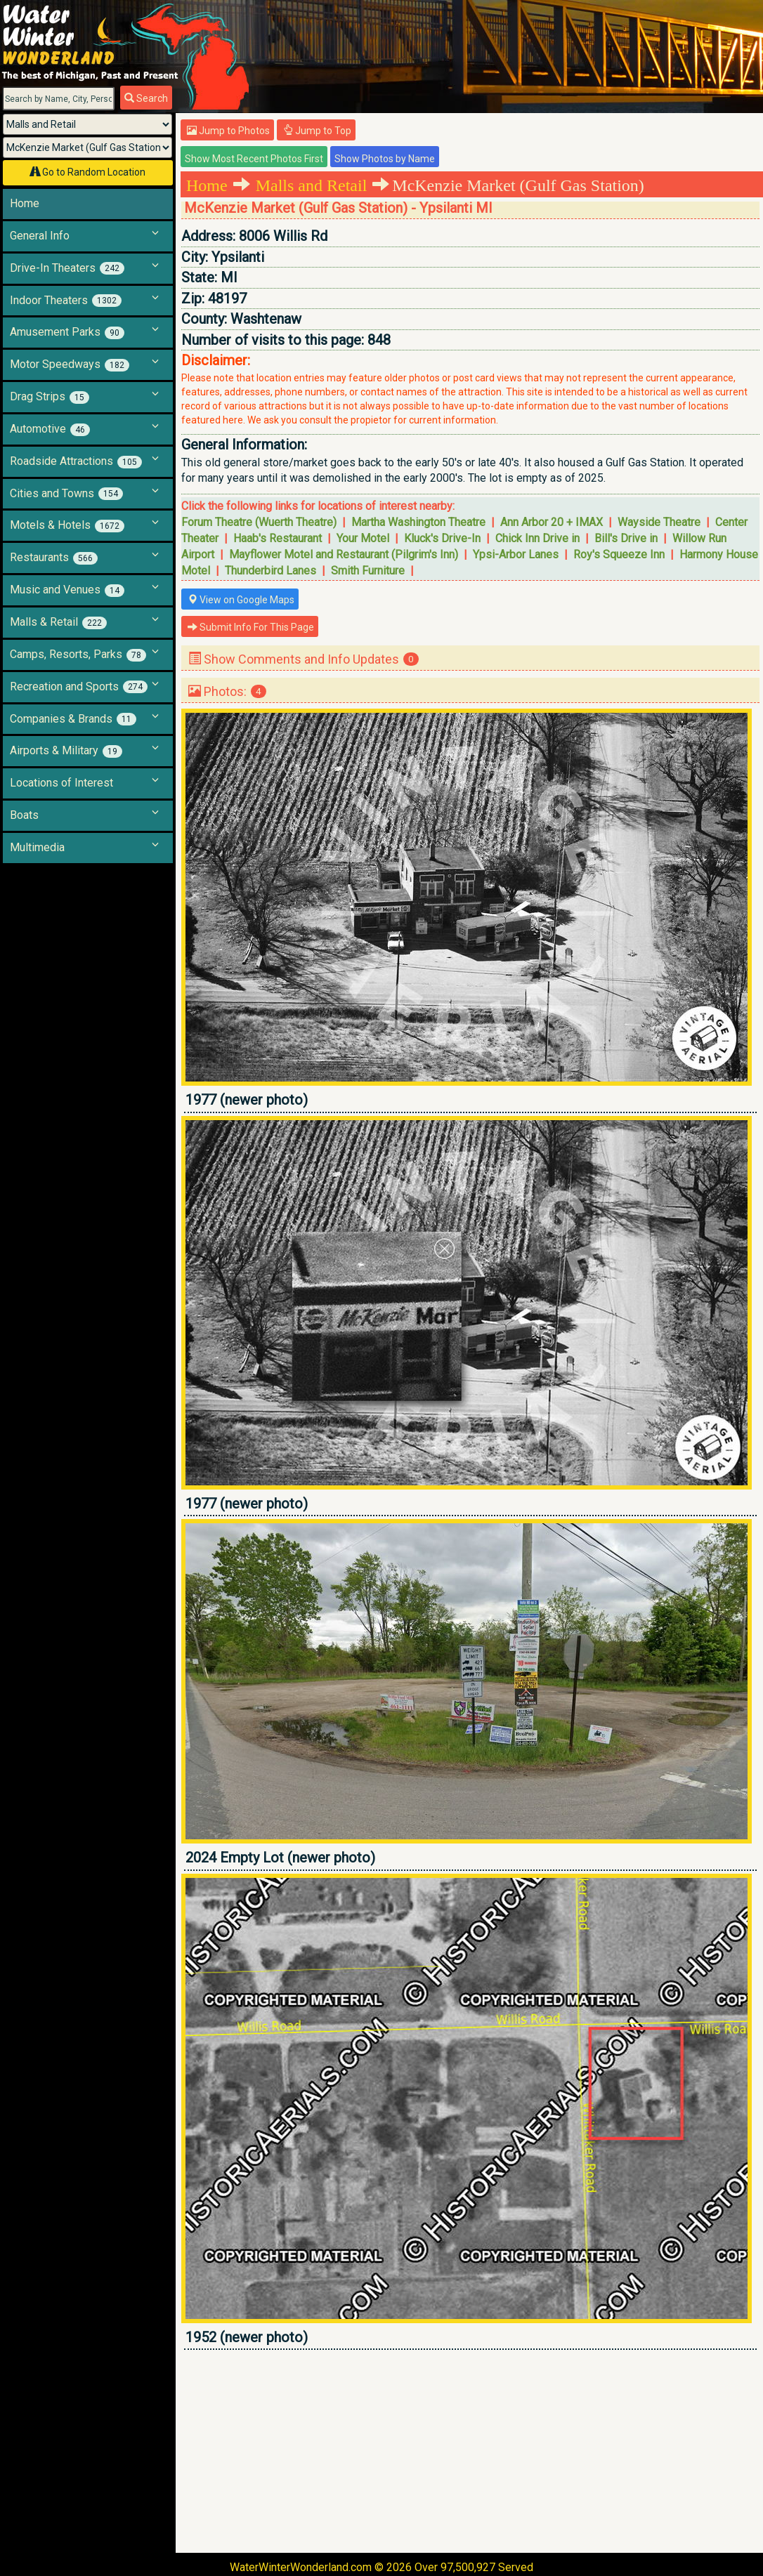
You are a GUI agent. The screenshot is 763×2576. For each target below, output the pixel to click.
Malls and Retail (311, 185)
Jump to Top (317, 130)
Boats (24, 815)
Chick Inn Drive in (537, 538)
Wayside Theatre (659, 522)
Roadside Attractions (76, 461)
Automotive (50, 429)
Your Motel (363, 538)
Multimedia (37, 847)
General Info (40, 235)
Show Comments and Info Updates (303, 659)
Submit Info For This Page (251, 627)
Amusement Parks (67, 332)
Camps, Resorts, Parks (78, 655)
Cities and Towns (66, 494)
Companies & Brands (73, 719)
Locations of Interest (61, 782)
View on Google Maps (241, 599)
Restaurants (54, 558)
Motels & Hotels (67, 525)
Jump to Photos (228, 130)
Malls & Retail (58, 622)
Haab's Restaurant (277, 538)
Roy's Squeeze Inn (619, 554)
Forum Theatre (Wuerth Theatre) (259, 522)
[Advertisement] (470, 2451)
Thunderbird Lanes (270, 570)
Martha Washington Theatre (418, 522)
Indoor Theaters (66, 301)
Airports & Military (66, 751)
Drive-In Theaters (67, 268)
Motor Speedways (69, 364)
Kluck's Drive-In (442, 538)
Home (24, 203)
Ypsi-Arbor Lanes (516, 554)
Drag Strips (49, 397)
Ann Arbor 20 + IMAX (551, 522)
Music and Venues (67, 590)
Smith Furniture (368, 570)
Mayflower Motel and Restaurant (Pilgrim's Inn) (343, 554)
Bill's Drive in (626, 538)
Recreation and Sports (79, 687)
